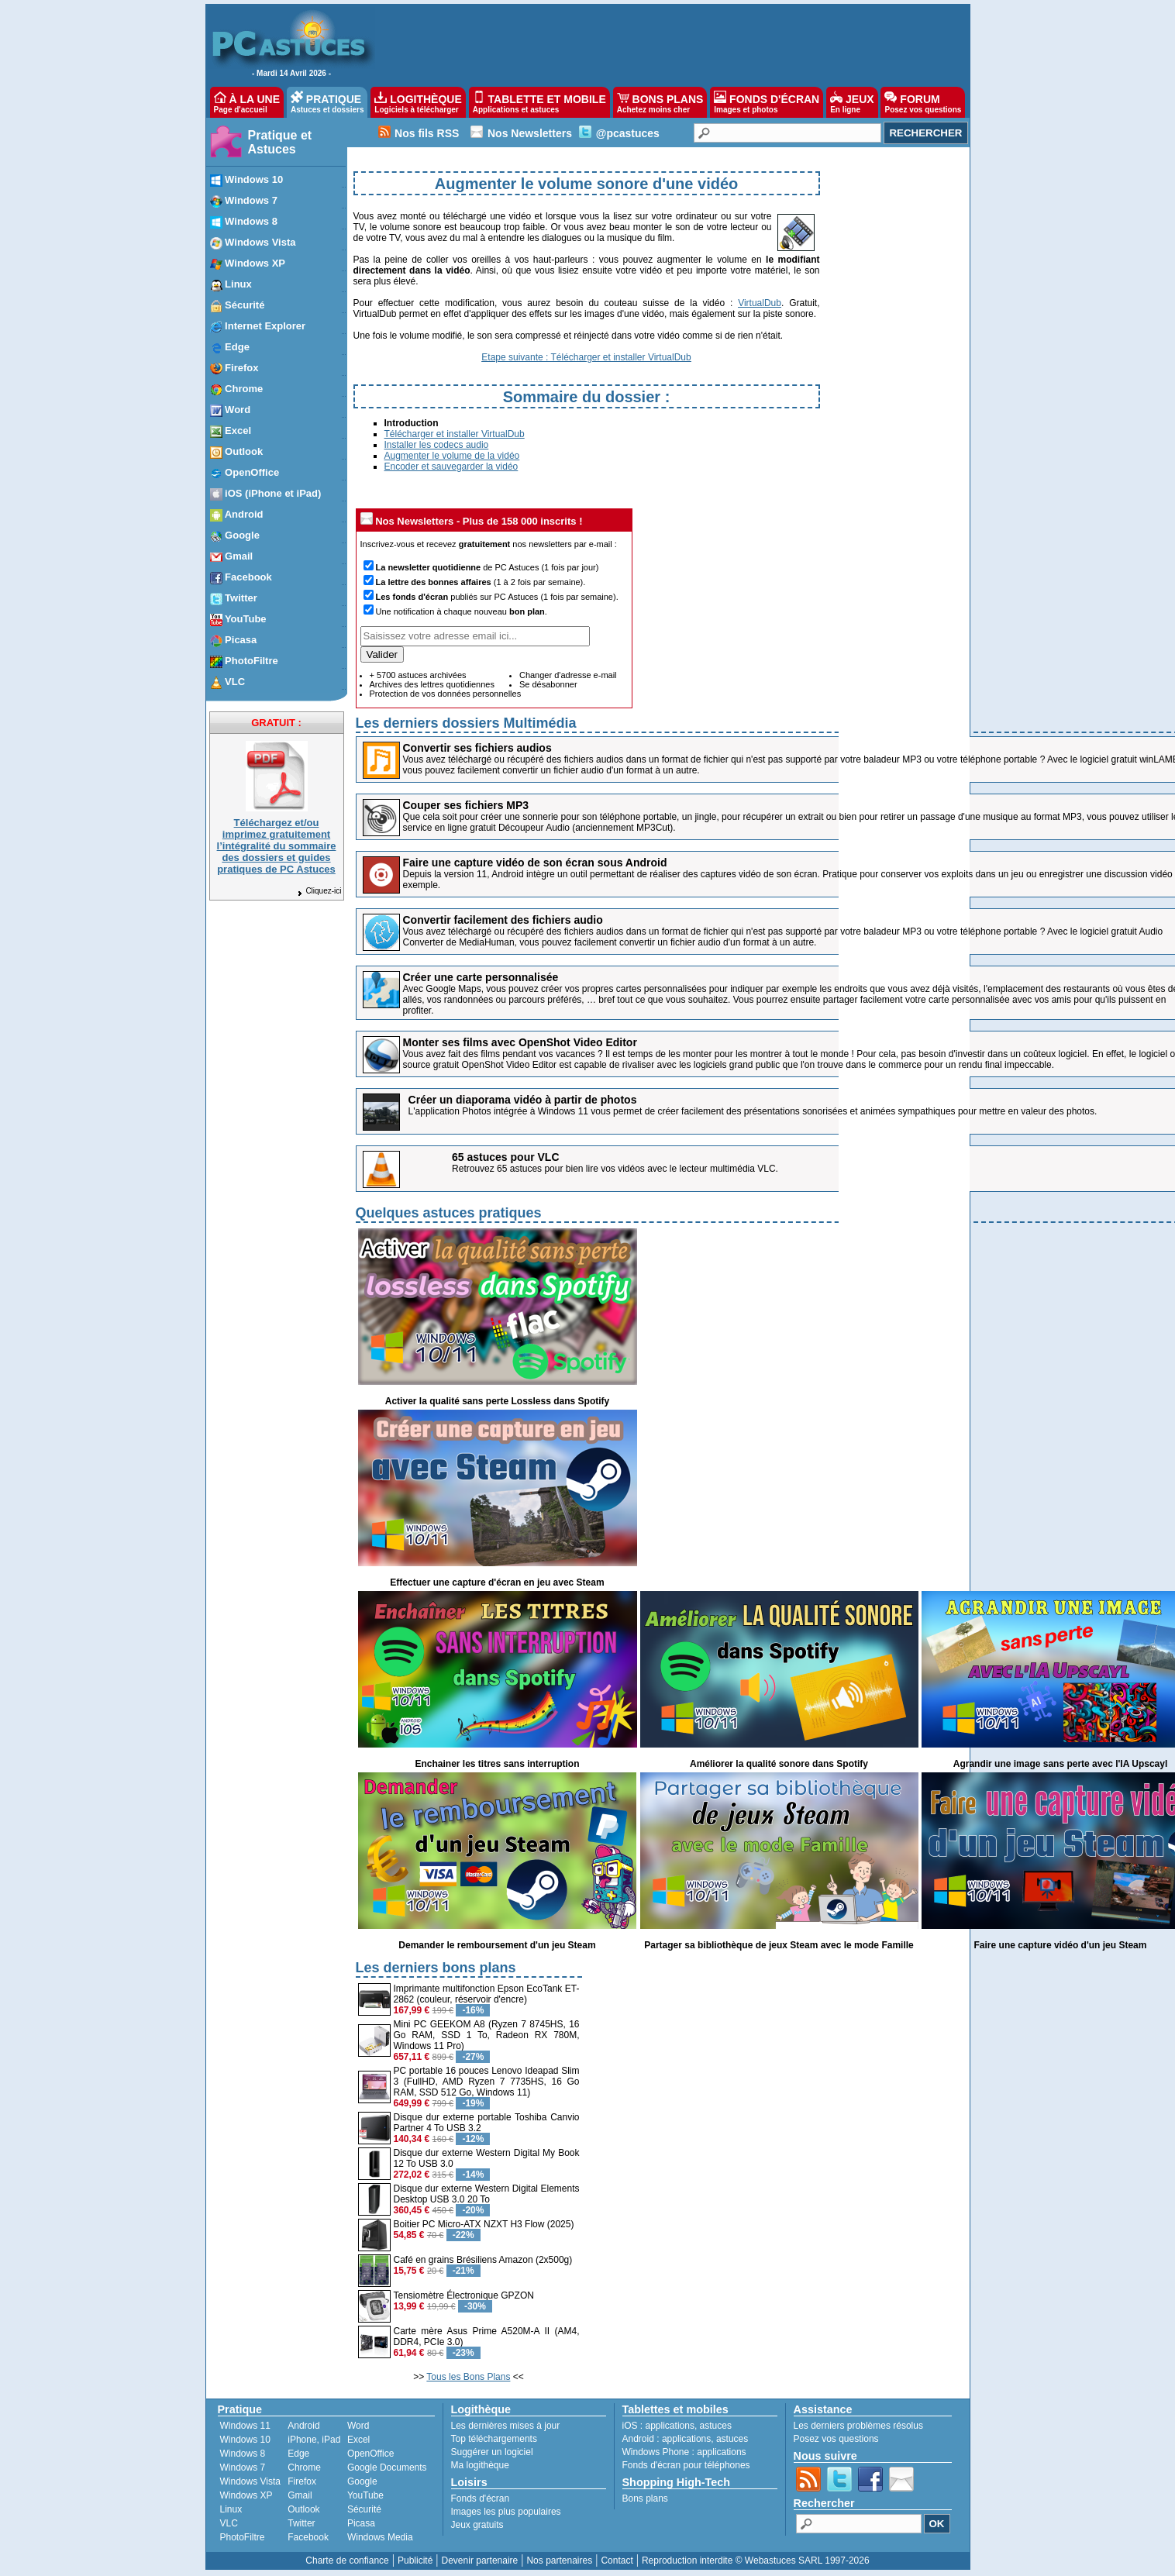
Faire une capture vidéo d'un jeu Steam (1060, 1945)
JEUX (851, 102)
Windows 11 (245, 2425)
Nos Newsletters (530, 133)
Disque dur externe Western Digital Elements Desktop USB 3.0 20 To (487, 2194)
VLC (229, 2523)
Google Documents (387, 2467)
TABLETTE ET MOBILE (539, 102)
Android (303, 2425)
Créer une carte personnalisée (481, 977)
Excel (358, 2439)
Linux (231, 2509)
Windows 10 (245, 2439)
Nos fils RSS (427, 133)
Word (358, 2425)
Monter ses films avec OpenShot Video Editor (520, 1042)
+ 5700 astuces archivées (418, 675)
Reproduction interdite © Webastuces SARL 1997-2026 (756, 2560)
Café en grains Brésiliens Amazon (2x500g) (483, 2259)
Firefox (302, 2481)
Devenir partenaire (480, 2560)
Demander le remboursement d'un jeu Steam (496, 1945)
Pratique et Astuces (280, 142)
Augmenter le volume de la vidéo (452, 455)
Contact (616, 2560)
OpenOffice (370, 2453)
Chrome (304, 2467)
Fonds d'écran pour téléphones (686, 2465)
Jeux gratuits (477, 2524)
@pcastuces (628, 133)
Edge (298, 2453)
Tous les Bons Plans (468, 2376)
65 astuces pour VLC (506, 1157)
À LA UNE (247, 102)
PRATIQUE (327, 102)
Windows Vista (250, 2481)
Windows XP (246, 2495)
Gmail (300, 2495)
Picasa (361, 2523)
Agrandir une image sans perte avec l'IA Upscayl (1060, 1763)
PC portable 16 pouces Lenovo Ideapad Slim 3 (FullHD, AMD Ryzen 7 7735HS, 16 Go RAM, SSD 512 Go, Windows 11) (487, 2081)
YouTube (365, 2495)
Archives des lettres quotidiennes (432, 684)
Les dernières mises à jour (505, 2425)
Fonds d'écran (480, 2498)
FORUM (922, 102)
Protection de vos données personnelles (446, 693)
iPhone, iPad (314, 2439)
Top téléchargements (494, 2438)
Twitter (301, 2523)
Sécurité (364, 2509)
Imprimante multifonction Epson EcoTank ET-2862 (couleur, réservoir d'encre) (487, 1994)
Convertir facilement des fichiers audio (503, 920)
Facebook (308, 2537)
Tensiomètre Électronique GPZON (464, 2295)
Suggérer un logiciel (492, 2452)
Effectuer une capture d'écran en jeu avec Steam (497, 1582)
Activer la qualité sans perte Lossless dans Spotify (497, 1401)
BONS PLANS (660, 102)
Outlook (303, 2509)
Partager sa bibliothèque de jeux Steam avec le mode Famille (778, 1945)
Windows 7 (243, 2467)
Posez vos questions (836, 2438)
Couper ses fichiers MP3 (466, 805)
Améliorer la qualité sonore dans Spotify (779, 1763)
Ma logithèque (480, 2465)
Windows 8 (243, 2453)
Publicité (415, 2560)
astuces (716, 2425)
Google (362, 2481)
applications (670, 2425)
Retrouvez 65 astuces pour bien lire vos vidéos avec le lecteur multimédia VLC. (615, 1168)
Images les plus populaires (506, 2511)
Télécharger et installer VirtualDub (454, 434)
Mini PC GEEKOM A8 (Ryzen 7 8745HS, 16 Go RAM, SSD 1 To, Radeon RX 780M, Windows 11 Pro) (487, 2035)
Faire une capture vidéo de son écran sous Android (535, 862)
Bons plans (645, 2498)
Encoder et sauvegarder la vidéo (451, 466)
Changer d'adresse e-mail (568, 675)
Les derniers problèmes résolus (858, 2425)
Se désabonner (548, 684)
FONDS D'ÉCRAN (766, 102)
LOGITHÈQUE (417, 102)
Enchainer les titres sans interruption (497, 1763)
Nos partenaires (559, 2560)
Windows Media (380, 2537)
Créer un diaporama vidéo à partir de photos (522, 1099)
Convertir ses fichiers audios (477, 748)
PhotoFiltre (242, 2537)
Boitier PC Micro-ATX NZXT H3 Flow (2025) (484, 2224)
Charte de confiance (346, 2560)
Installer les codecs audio (436, 444)
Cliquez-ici (318, 891)
